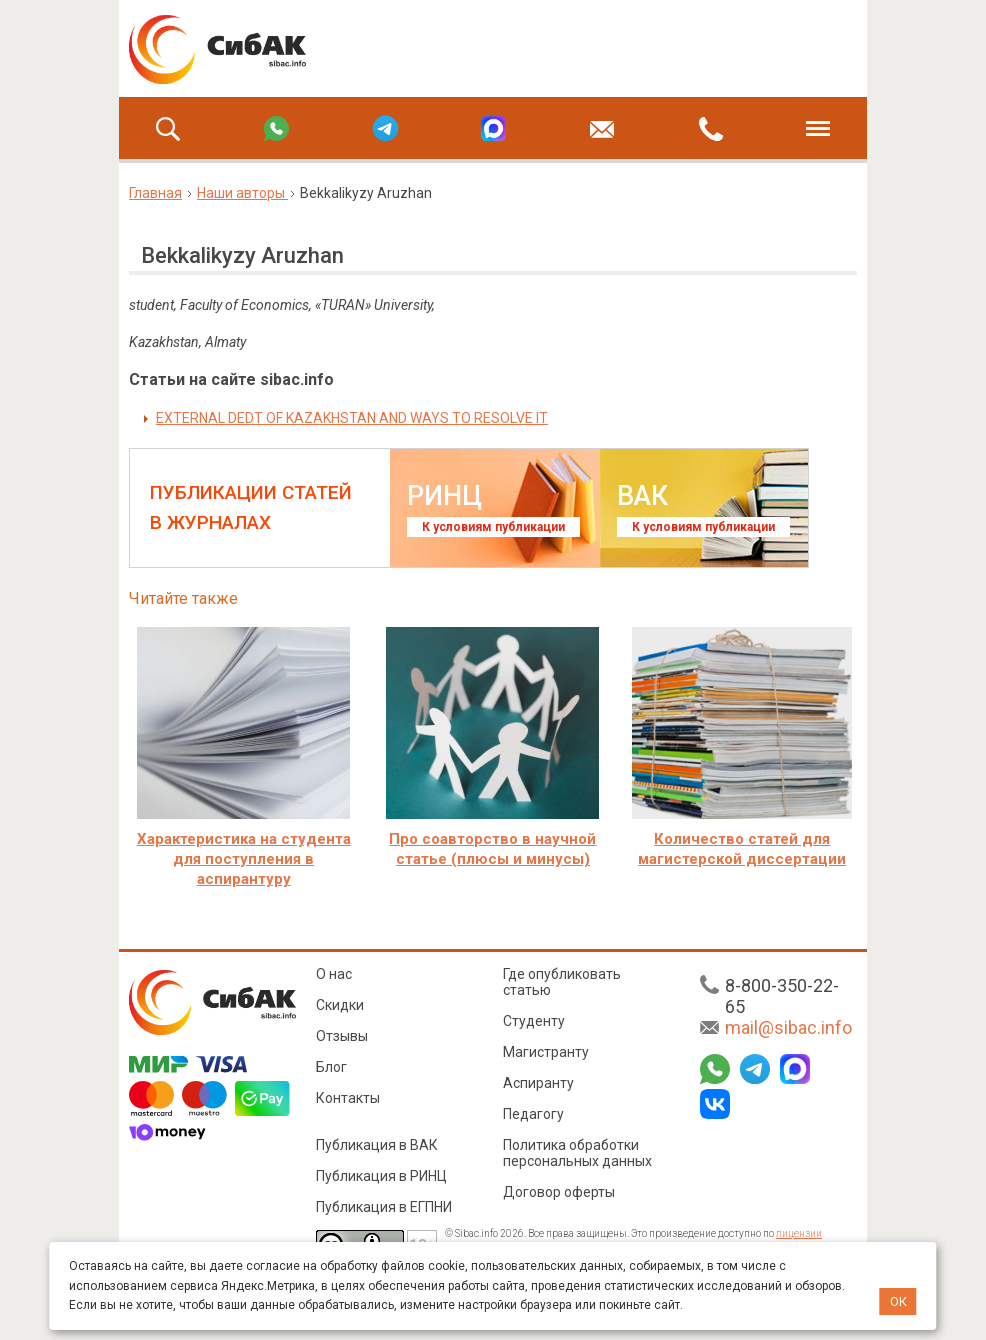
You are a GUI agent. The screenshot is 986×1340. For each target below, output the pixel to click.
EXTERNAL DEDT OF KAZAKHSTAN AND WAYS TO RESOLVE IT (352, 418)
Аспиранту (538, 1083)
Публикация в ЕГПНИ (384, 1207)
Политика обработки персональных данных (577, 1153)
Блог (331, 1067)
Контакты (348, 1098)
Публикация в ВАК (377, 1145)
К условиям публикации (493, 527)
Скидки (340, 1005)
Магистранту (546, 1052)
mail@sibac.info (788, 1027)
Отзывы (342, 1036)
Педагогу (533, 1114)
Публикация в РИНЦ (381, 1176)
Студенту (534, 1021)
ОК (898, 1301)
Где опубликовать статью (562, 982)
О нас (334, 974)
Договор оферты (559, 1192)
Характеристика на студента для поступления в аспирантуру (244, 859)
